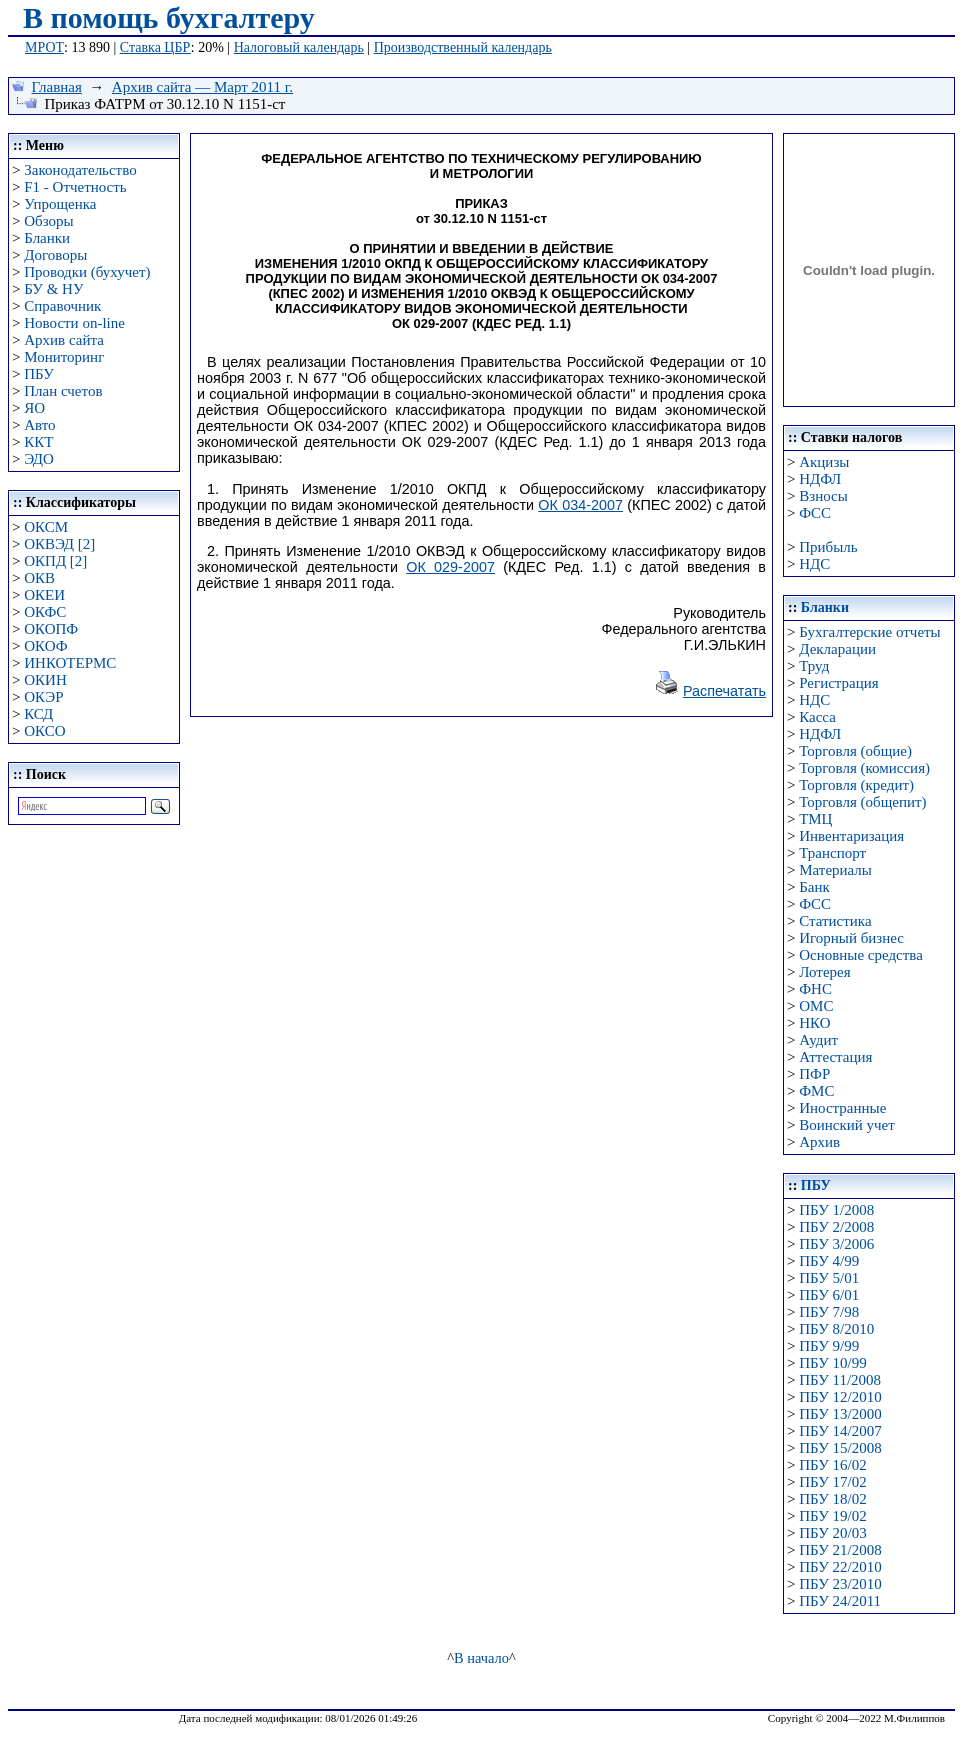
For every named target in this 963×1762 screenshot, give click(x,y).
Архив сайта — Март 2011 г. (202, 87)
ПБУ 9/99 (829, 1346)
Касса (817, 717)
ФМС (816, 1091)
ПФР (814, 1074)
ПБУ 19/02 (832, 1516)
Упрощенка (60, 204)
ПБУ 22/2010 (840, 1567)
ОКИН (45, 680)
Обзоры (48, 221)
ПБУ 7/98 (829, 1312)
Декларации (837, 649)
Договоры (55, 255)
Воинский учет (847, 1125)
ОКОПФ (51, 629)
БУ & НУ (53, 289)
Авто (39, 425)
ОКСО (44, 731)
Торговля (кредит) (856, 785)
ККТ (38, 442)
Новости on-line (74, 323)
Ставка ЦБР (155, 47)
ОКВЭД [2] (59, 544)
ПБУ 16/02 (832, 1465)
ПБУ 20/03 (832, 1533)
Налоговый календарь (299, 47)
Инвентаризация (851, 836)
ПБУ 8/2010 (836, 1329)
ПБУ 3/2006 (836, 1244)
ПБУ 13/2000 (840, 1414)
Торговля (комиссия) (864, 768)
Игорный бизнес (851, 938)
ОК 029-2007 (450, 567)
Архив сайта (64, 340)
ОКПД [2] (55, 561)
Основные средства (861, 955)
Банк (814, 887)
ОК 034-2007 (580, 505)
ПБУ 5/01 (829, 1278)
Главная (57, 87)
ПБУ (39, 374)
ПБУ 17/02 (832, 1482)
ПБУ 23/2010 (840, 1584)
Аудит (818, 1040)
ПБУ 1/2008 (836, 1210)
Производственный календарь (463, 47)
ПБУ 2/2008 (836, 1227)
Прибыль (828, 547)
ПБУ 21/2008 (840, 1550)
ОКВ (39, 578)
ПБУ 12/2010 (840, 1397)
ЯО (34, 408)
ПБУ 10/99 (832, 1363)
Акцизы (824, 462)
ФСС (815, 513)
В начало (481, 1658)
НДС (814, 564)
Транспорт (832, 853)
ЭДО (39, 459)
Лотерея (824, 972)
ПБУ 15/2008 (840, 1448)
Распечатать (724, 691)
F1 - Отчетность (75, 187)
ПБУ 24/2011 (840, 1601)
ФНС (815, 989)
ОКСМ (46, 527)
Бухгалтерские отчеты (869, 632)
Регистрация (839, 683)
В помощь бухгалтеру (169, 17)
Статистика (835, 921)
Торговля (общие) (855, 751)
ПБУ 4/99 (829, 1261)
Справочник (62, 306)
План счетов (63, 391)
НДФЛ (820, 479)
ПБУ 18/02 (832, 1499)
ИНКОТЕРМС (70, 663)
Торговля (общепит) (862, 802)
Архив (819, 1142)
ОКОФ (45, 646)
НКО (814, 1023)
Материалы (835, 870)
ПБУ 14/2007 (840, 1431)
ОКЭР (43, 697)
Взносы (823, 496)
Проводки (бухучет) (87, 272)
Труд (814, 666)
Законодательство (80, 170)
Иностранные (842, 1108)
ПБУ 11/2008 (840, 1380)
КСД (38, 714)
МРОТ (44, 47)
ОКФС (45, 612)
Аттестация (835, 1057)
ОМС (816, 1006)
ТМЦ (815, 819)
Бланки (47, 238)
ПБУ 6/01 (829, 1295)
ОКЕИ (44, 595)
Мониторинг (64, 357)
